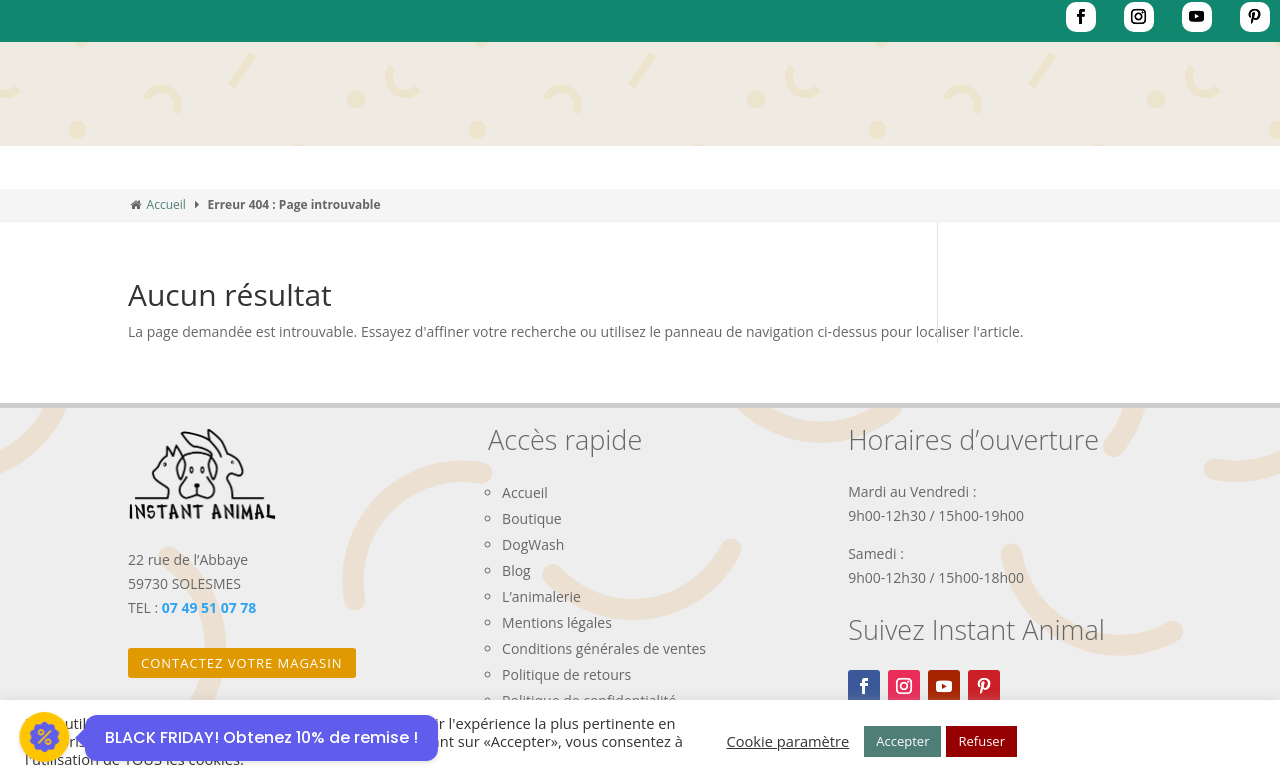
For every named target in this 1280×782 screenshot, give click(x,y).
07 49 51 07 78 (209, 607)
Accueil (166, 204)
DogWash (533, 544)
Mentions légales (557, 622)
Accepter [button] (902, 741)
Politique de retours (566, 674)
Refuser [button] (981, 741)
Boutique (532, 518)
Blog (516, 570)
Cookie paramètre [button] (788, 741)
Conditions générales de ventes (604, 648)
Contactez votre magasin (242, 663)
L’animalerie (541, 596)
